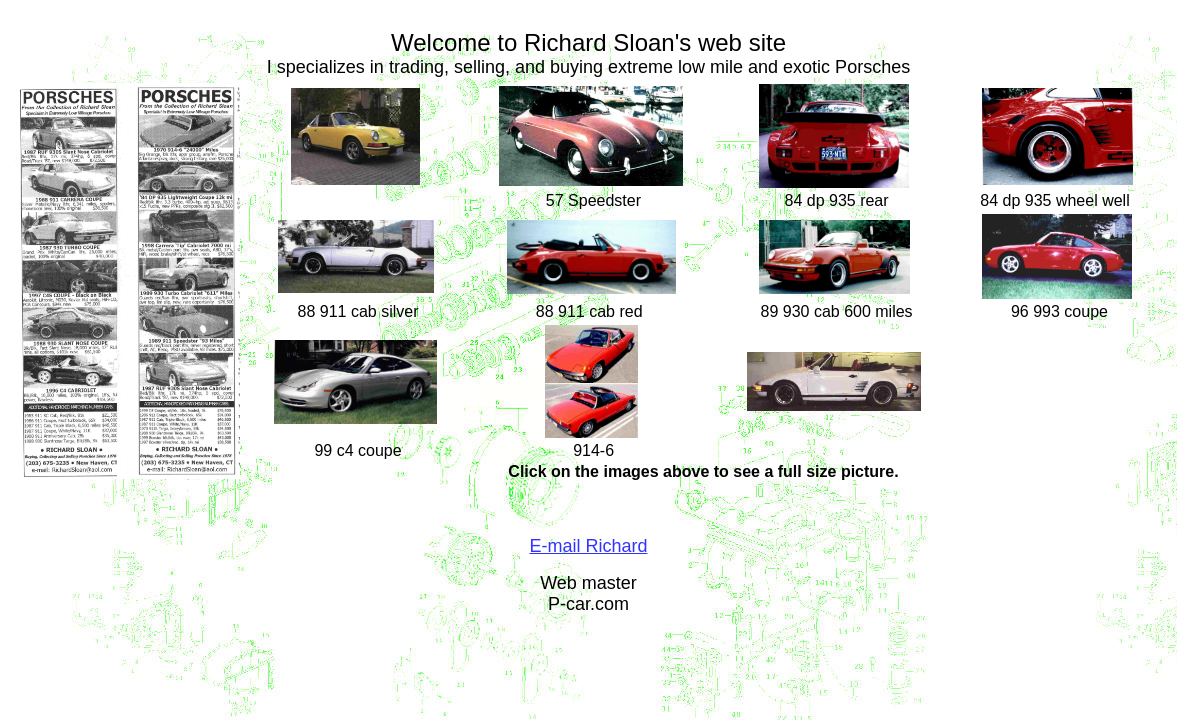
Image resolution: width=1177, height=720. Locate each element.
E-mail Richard (588, 546)
